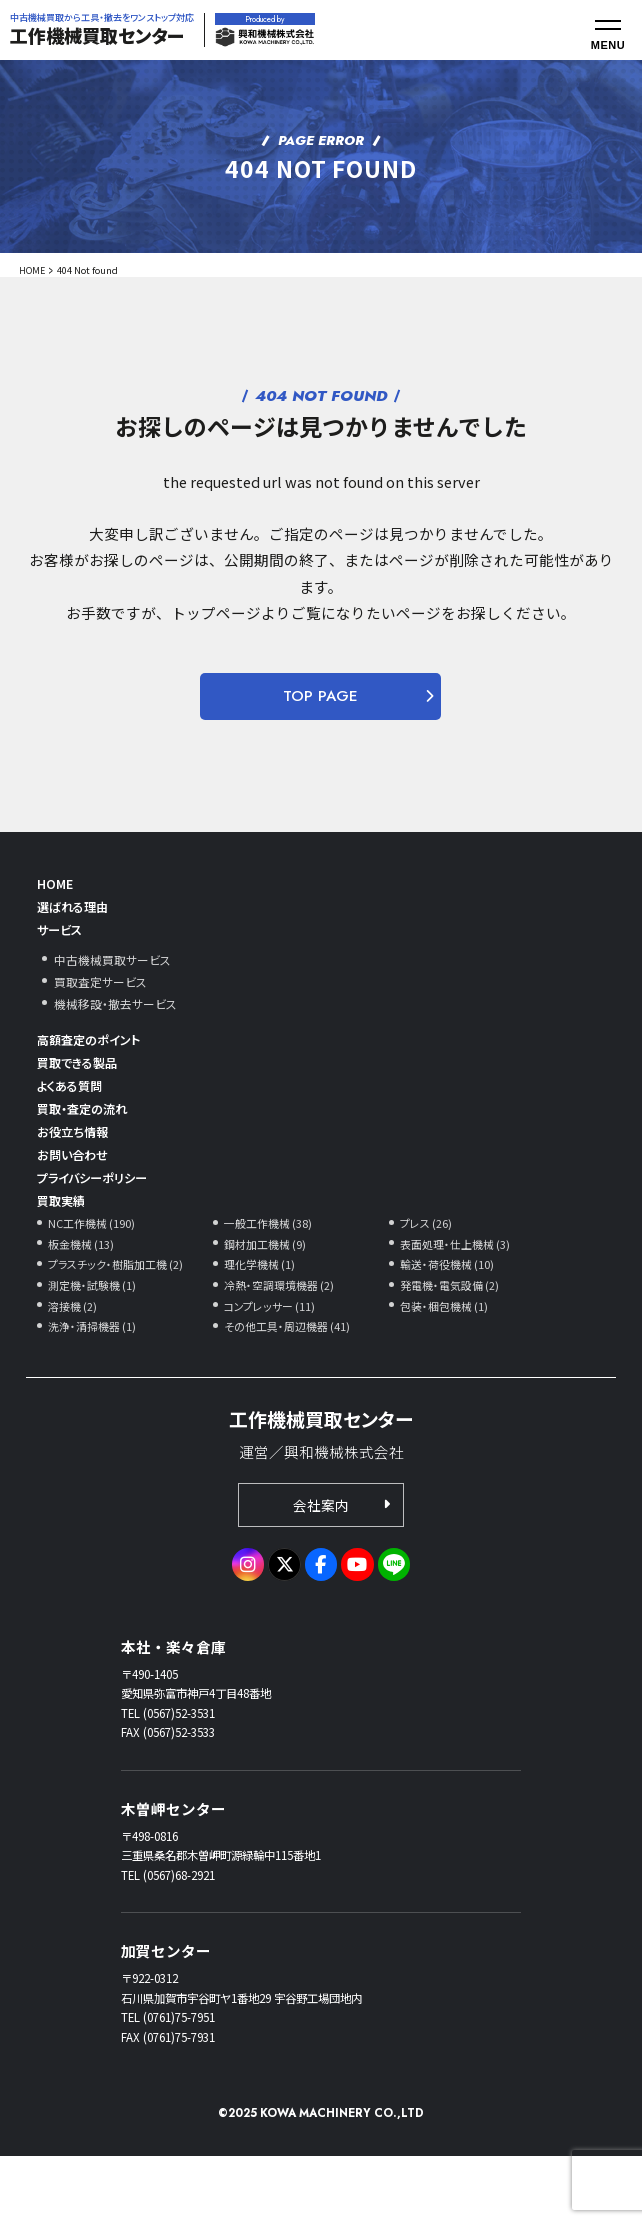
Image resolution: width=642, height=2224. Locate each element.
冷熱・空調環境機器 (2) (284, 1345)
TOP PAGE (320, 696)
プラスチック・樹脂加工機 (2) (122, 1323)
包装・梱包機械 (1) (448, 1367)
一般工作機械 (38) (272, 1279)
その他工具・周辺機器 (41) (293, 1389)
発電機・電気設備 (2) (454, 1345)
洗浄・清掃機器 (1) (96, 1389)
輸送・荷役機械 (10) (451, 1323)
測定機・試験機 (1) (96, 1345)
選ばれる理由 (81, 913)
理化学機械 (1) (263, 1323)
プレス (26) (429, 1279)
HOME (32, 270)
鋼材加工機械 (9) (269, 1301)
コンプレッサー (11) (274, 1367)
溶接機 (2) (75, 1367)
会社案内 (321, 1570)
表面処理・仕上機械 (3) (460, 1301)
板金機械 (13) (84, 1301)
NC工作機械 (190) (95, 1279)
